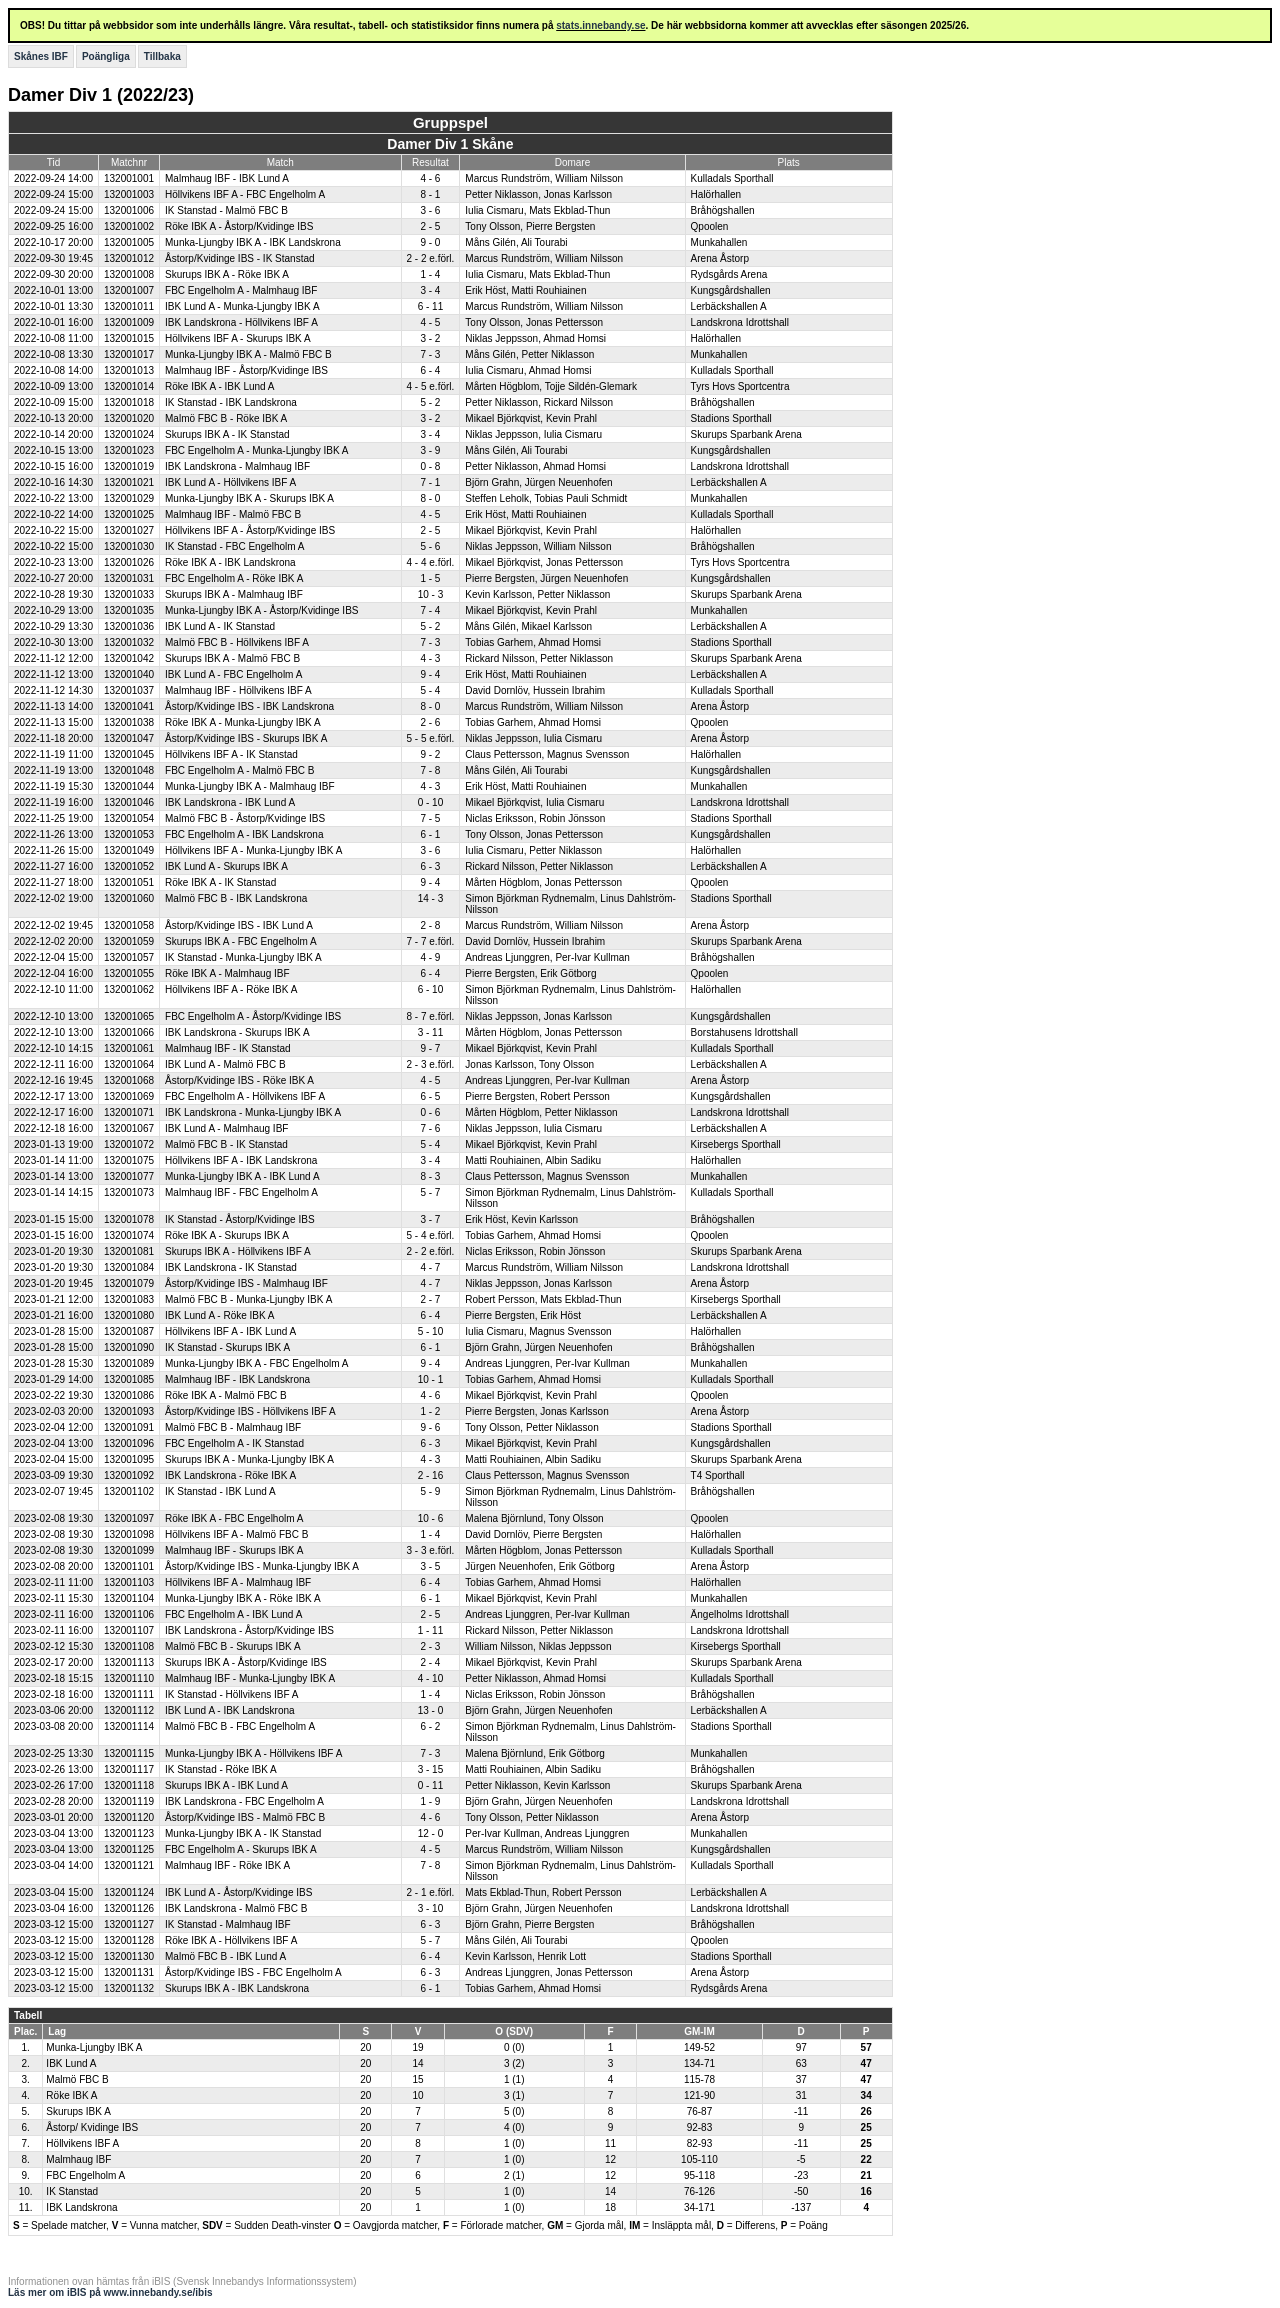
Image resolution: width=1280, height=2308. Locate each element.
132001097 (129, 1518)
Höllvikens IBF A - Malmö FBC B (236, 1534)
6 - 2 (430, 1726)
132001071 (129, 1112)
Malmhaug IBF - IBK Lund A (227, 178)
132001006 (129, 210)
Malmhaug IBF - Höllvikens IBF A (238, 690)
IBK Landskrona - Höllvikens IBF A (241, 322)
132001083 (129, 1299)
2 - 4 (430, 1662)
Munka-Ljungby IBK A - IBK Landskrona (253, 242)
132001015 (129, 338)
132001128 (129, 1940)
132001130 (129, 1956)
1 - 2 (430, 1411)
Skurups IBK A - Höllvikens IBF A (238, 1251)
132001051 (129, 882)
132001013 (129, 370)
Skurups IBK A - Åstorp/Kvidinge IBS (246, 1662)
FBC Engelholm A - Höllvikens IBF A (245, 1096)
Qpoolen (710, 226)
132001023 (129, 450)
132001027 (129, 530)
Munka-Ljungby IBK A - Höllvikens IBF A (253, 1753)
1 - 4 (430, 274)
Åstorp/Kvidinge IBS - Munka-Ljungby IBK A (262, 1566)
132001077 (129, 1176)
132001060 (129, 898)
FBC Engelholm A (85, 2175)
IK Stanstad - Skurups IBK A (227, 1347)
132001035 (129, 610)
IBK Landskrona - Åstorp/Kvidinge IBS (249, 1630)
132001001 (129, 178)
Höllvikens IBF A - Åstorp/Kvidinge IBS (250, 530)
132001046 (129, 802)
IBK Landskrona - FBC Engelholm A (244, 1801)
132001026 (129, 562)
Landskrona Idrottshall (740, 322)
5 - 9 (430, 1491)
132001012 (129, 258)
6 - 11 (431, 306)
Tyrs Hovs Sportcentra (740, 386)
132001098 (129, 1534)
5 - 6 (430, 546)
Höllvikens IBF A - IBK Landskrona (241, 1160)
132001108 (129, 1646)
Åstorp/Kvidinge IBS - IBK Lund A (239, 925)
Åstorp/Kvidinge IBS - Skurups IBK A (246, 738)
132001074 (129, 1235)
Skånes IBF (41, 56)
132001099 (129, 1550)
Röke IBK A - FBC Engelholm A (234, 1518)
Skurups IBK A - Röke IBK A (227, 274)
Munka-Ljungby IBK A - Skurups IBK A (249, 498)
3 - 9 (430, 450)
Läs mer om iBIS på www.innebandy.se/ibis (110, 2292)
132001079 (129, 1283)
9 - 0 (430, 242)
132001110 (129, 1678)
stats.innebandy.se (600, 25)
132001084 (129, 1267)
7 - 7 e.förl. (431, 941)
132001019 (129, 466)
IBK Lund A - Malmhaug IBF (226, 1128)
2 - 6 (430, 722)
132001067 (129, 1128)
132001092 (129, 1475)
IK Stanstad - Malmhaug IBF (228, 1924)
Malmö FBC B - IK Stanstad (226, 1144)
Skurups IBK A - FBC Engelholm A (241, 941)
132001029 (129, 498)
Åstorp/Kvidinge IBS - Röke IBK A (239, 1080)
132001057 (129, 957)
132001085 (129, 1379)
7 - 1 (430, 482)
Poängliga (106, 56)
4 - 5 (430, 322)
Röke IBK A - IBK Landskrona (230, 562)
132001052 (129, 866)
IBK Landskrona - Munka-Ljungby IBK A (253, 1112)
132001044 (129, 786)
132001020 (129, 418)
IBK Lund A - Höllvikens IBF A (230, 482)
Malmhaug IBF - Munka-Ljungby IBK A (250, 1678)
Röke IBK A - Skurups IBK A (227, 1235)
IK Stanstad (72, 2191)
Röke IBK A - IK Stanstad (220, 882)
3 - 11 (431, 1032)
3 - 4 (430, 290)
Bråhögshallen (723, 210)
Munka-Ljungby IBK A (94, 2047)
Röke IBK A (71, 2095)
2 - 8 (430, 925)
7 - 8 (430, 770)
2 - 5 (430, 226)
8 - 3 (430, 1176)
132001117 (129, 1769)
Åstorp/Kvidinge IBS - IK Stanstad (240, 258)
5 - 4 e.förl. (431, 1235)
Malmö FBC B (77, 2079)
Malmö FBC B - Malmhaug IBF (233, 1427)
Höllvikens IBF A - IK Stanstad (231, 754)
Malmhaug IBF (78, 2159)
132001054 (129, 818)
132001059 (129, 941)
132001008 (129, 274)
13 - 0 (431, 1710)
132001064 (129, 1064)
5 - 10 (431, 1331)
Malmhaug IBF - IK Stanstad (228, 1048)
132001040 (129, 674)
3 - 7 (430, 1219)
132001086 (129, 1395)
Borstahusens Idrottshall (744, 1032)
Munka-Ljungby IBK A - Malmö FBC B (248, 354)
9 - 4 (430, 674)
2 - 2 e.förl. (431, 258)
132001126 (129, 1908)
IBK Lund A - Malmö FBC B (225, 1064)
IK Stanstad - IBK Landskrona (231, 402)
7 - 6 (430, 1128)
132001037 (129, 690)
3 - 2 (430, 338)
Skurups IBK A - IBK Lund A (226, 1785)
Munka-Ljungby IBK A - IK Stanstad (243, 1833)
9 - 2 (430, 754)
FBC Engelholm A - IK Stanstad (234, 1443)
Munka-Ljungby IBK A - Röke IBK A (243, 1598)
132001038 (129, 722)
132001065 (129, 1016)
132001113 (129, 1662)
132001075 (129, 1160)
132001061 (129, 1048)
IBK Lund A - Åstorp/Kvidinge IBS (238, 1892)
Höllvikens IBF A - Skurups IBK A (238, 338)
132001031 (129, 578)
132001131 (129, 1972)
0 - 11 (431, 1785)
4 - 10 (431, 1678)
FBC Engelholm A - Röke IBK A (234, 578)
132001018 (129, 402)
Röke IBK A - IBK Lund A (220, 386)
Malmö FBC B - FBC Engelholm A (240, 1726)
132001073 (129, 1192)
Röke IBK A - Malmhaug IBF (227, 973)
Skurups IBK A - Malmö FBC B (232, 658)
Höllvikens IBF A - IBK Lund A (230, 1331)
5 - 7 (430, 1192)
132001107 (129, 1630)
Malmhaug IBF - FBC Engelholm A (241, 1192)
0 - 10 (431, 802)
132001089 (129, 1363)
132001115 (129, 1753)
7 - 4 (430, 610)
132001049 (129, 850)
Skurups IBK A (78, 2111)
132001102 (129, 1491)
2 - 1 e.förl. (431, 1892)
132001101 (129, 1566)
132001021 (129, 482)
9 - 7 (430, 1048)
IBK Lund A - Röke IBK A (220, 1315)
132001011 (129, 306)
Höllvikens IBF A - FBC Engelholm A (245, 194)
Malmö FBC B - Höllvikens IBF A (237, 642)
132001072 (129, 1144)
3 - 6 (430, 210)
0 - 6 (430, 1112)
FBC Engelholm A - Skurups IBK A (241, 1849)
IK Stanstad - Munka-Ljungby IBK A (243, 957)
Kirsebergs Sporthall (736, 1144)
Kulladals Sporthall (732, 178)
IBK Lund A (71, 2063)
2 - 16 (431, 1475)
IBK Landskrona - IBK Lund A (230, 802)
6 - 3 (430, 866)
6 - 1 (430, 834)
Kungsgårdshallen (731, 290)
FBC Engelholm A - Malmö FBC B (240, 770)
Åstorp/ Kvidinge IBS (92, 2127)
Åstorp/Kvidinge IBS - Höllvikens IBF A (250, 1411)
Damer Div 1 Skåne (450, 144)
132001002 (129, 226)
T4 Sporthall (718, 1475)
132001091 (129, 1427)
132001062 (129, 989)
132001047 (129, 738)
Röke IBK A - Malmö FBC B (226, 1395)
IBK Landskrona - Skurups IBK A (237, 1032)
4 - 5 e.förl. (431, 386)
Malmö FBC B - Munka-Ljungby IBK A (248, 1299)
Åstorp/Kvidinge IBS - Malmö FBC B (245, 1817)
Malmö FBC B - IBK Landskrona (236, 898)
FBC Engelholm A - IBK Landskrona (244, 834)
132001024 (129, 434)
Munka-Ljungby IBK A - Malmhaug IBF (250, 786)
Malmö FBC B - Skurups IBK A (233, 1646)
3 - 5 (430, 1566)
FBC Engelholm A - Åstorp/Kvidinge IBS (253, 1016)
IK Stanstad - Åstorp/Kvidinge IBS (240, 1219)
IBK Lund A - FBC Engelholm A (233, 674)
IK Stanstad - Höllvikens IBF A (231, 1694)
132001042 (129, 658)
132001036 (129, 626)
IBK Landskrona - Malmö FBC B (236, 1908)
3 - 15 (431, 1769)
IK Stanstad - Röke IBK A (221, 1769)
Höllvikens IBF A (82, 2143)
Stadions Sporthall (731, 418)
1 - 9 (430, 1801)
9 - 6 (430, 1427)
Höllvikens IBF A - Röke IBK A (231, 989)
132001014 (129, 386)
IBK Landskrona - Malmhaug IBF (237, 466)
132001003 (129, 194)
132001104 (129, 1598)
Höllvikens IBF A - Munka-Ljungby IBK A (253, 850)
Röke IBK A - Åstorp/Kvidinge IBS (239, 226)
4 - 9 (430, 957)
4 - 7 (430, 1267)
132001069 (129, 1096)
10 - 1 (431, 1379)
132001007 (129, 290)
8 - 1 (430, 194)
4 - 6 (430, 178)
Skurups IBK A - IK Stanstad (227, 434)
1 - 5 (430, 578)
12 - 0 (431, 1833)
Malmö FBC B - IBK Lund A (225, 1956)
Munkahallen (719, 242)
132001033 (129, 594)
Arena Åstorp (720, 258)
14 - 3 (431, 898)
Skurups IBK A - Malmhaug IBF (234, 594)
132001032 (129, 642)
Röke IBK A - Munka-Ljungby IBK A (243, 722)
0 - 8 (430, 466)
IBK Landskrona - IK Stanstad (231, 1267)
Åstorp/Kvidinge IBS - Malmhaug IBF (246, 1283)
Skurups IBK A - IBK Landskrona (237, 1988)
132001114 (129, 1726)
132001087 (129, 1331)
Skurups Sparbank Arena (746, 434)
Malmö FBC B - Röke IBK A (226, 418)
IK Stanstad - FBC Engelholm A (235, 546)
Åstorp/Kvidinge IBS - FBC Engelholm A (253, 1972)
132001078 (129, 1219)
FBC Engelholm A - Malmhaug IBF (241, 290)
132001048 (129, 770)
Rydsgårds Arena (729, 274)
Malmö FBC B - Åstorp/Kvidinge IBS (245, 818)
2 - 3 (430, 1646)
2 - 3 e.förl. (431, 1064)
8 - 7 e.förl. (431, 1016)
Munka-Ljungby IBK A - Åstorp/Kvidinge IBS (261, 610)
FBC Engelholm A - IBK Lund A (233, 1614)
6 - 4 (430, 370)
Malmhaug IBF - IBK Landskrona (237, 1379)
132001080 (129, 1315)
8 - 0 (430, 498)
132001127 (129, 1924)
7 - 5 (430, 818)
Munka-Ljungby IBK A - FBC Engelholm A (256, 1363)
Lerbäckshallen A (729, 306)
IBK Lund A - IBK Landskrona (230, 1710)
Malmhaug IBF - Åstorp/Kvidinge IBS (246, 370)
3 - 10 (431, 1908)
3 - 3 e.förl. (431, 1550)
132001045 (129, 754)
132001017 (129, 354)
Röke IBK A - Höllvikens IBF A (231, 1940)
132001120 (129, 1817)
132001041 (129, 706)
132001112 (129, 1710)
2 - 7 (430, 1299)
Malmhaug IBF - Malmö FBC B (233, 514)
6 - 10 (431, 989)
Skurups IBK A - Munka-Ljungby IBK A (249, 1459)
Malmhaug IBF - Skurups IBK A (234, 1550)
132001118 (129, 1785)
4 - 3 (430, 658)
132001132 (129, 1988)
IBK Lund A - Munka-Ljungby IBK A (242, 306)
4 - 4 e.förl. (431, 562)
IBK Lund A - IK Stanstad (220, 626)
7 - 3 (430, 354)
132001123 (129, 1833)
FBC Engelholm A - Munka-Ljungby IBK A (256, 450)
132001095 (129, 1459)
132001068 (129, 1080)
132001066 (129, 1032)
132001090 (129, 1347)
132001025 (129, 514)
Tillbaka (162, 56)
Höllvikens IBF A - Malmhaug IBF (238, 1582)
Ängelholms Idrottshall (740, 1614)
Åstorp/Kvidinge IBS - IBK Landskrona (249, 706)
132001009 (129, 322)
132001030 (129, 546)
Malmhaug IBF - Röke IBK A (227, 1865)
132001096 (129, 1443)
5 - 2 (430, 402)
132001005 (129, 242)
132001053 (129, 834)
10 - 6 (431, 1518)
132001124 (129, 1892)
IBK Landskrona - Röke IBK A (230, 1475)
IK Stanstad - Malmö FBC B (226, 210)
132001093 (129, 1411)
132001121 (129, 1865)
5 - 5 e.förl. (431, 738)
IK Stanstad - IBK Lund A (220, 1491)
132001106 (129, 1614)
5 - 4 (430, 690)
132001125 (129, 1849)
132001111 (129, 1694)
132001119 (129, 1801)
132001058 (129, 925)
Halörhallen (716, 194)
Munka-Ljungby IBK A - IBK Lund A (242, 1176)
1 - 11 (431, 1630)
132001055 (129, 973)
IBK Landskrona (81, 2207)
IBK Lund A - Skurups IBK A (226, 866)
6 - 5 (430, 1096)
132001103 (129, 1582)
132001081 (129, 1251)
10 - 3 (431, 594)
